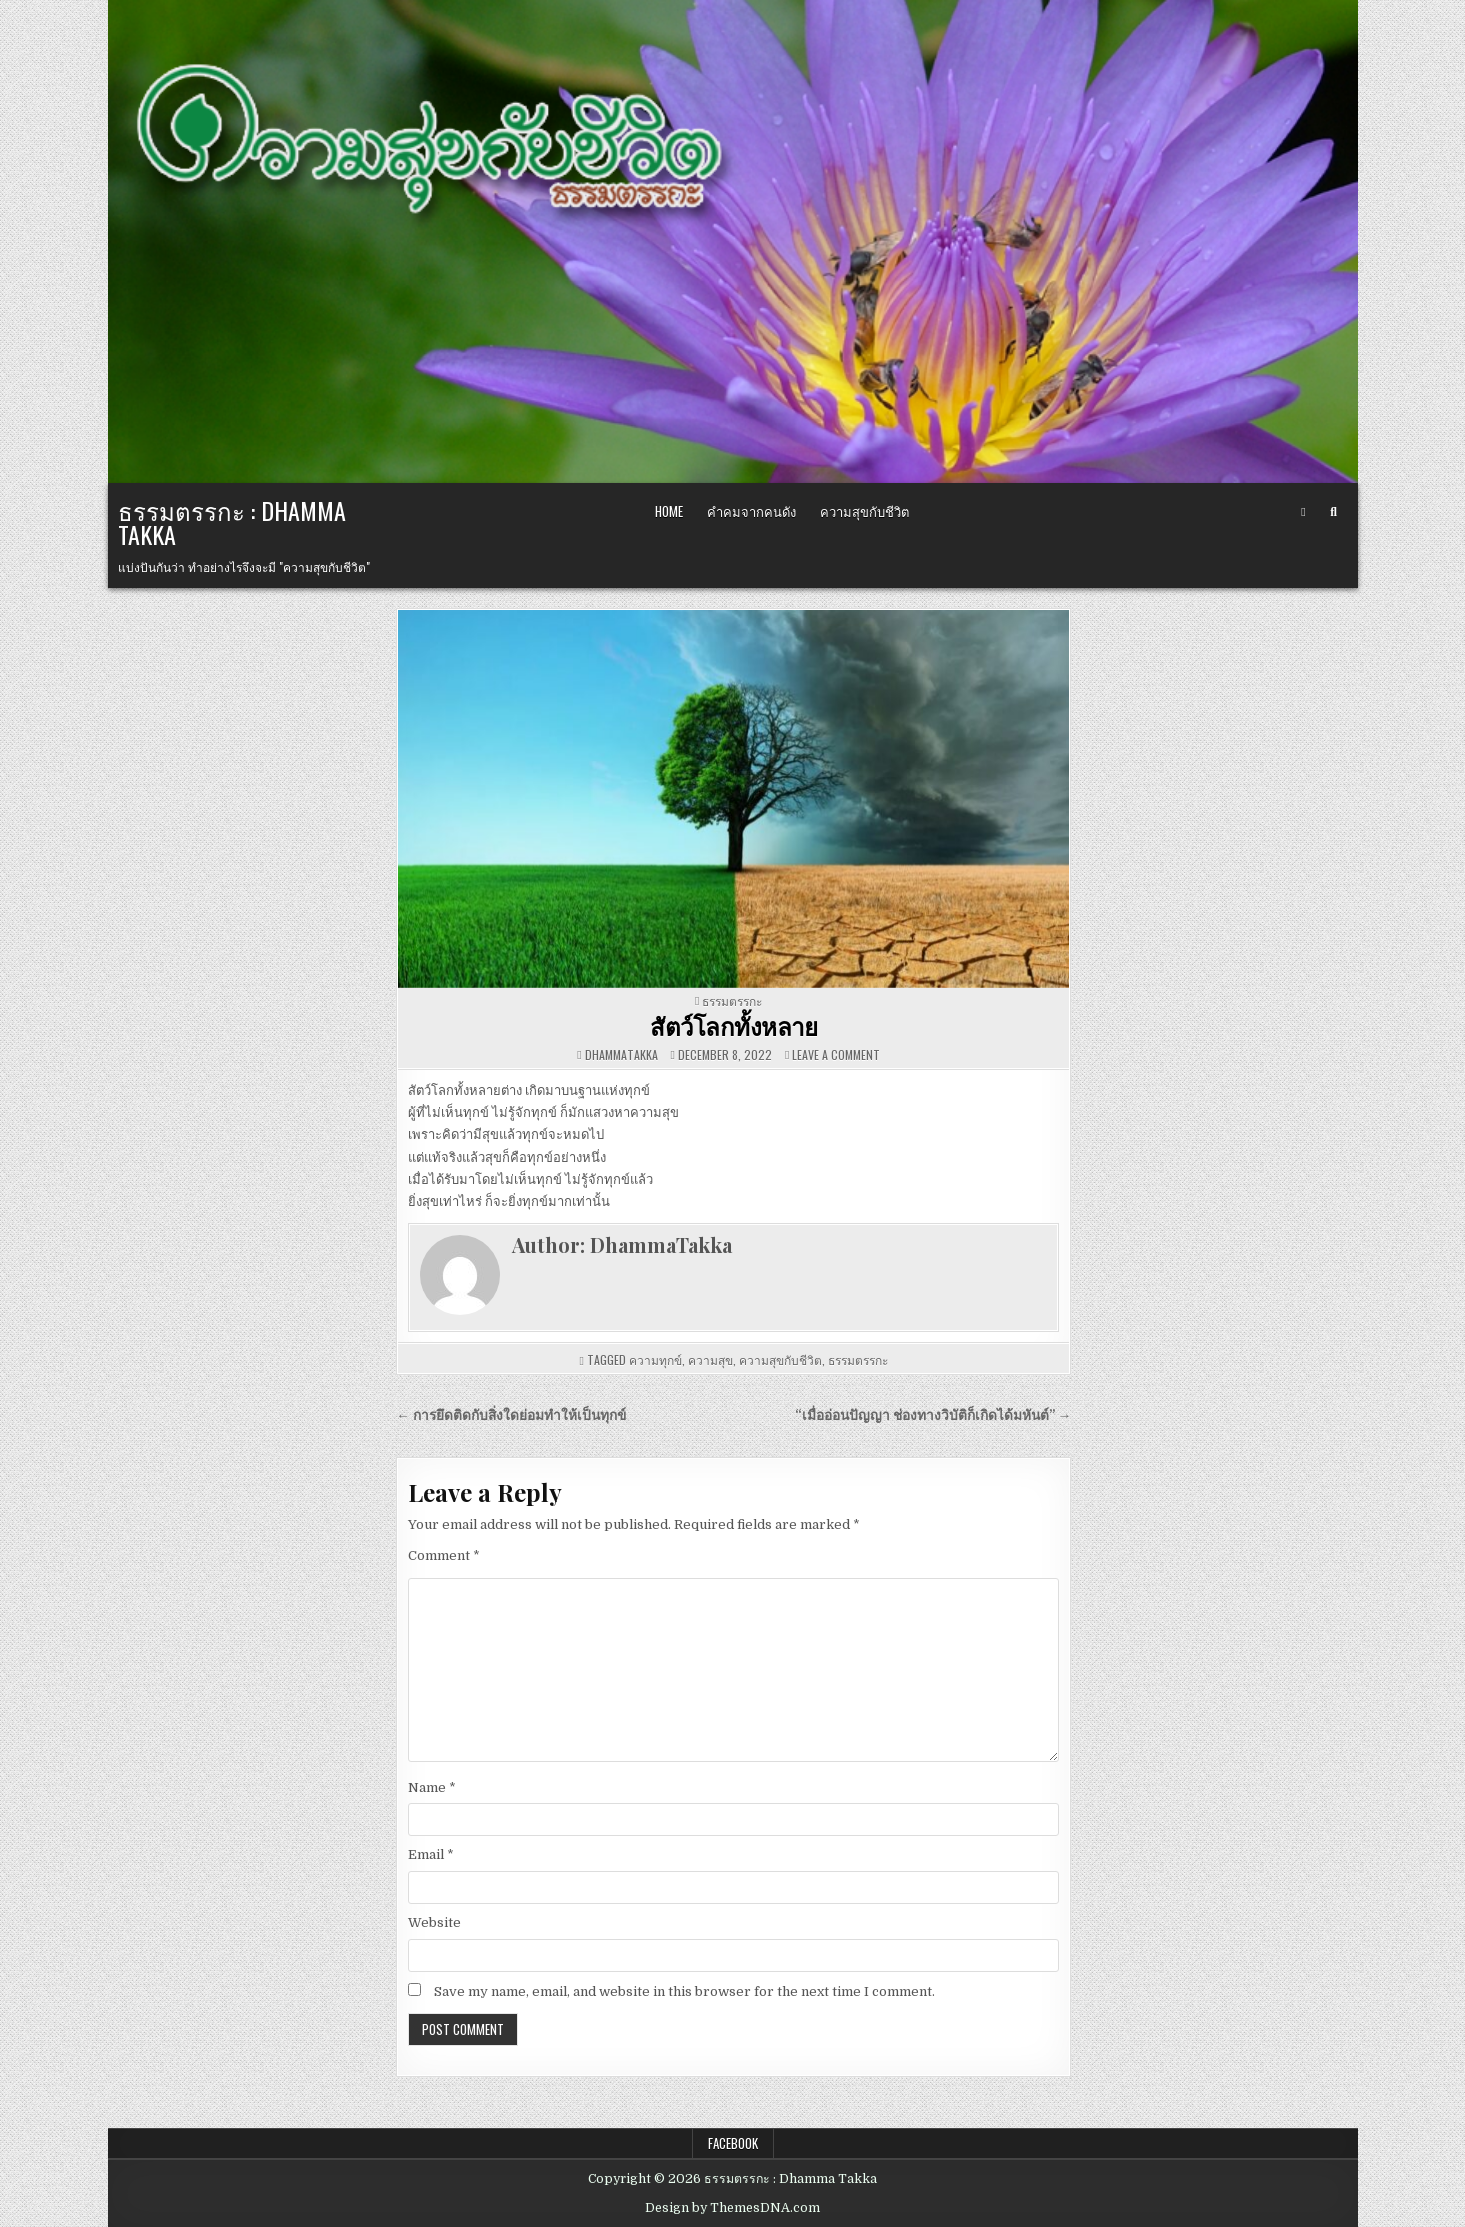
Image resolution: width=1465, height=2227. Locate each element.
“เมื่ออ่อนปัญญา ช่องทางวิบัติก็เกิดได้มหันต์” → (933, 1415)
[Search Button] (1333, 512)
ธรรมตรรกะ (732, 1000)
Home (669, 511)
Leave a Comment (836, 1055)
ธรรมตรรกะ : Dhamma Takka (232, 522)
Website (434, 1922)
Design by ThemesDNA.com (732, 2208)
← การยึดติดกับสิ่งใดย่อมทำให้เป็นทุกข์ (511, 1415)
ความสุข (710, 1359)
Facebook (733, 2143)
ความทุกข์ (655, 1359)
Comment (444, 1555)
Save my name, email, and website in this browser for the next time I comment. (684, 1991)
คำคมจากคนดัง (751, 511)
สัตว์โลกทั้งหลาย (733, 1026)
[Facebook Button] (1303, 512)
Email (431, 1854)
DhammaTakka (621, 1055)
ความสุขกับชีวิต (864, 511)
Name (432, 1787)
